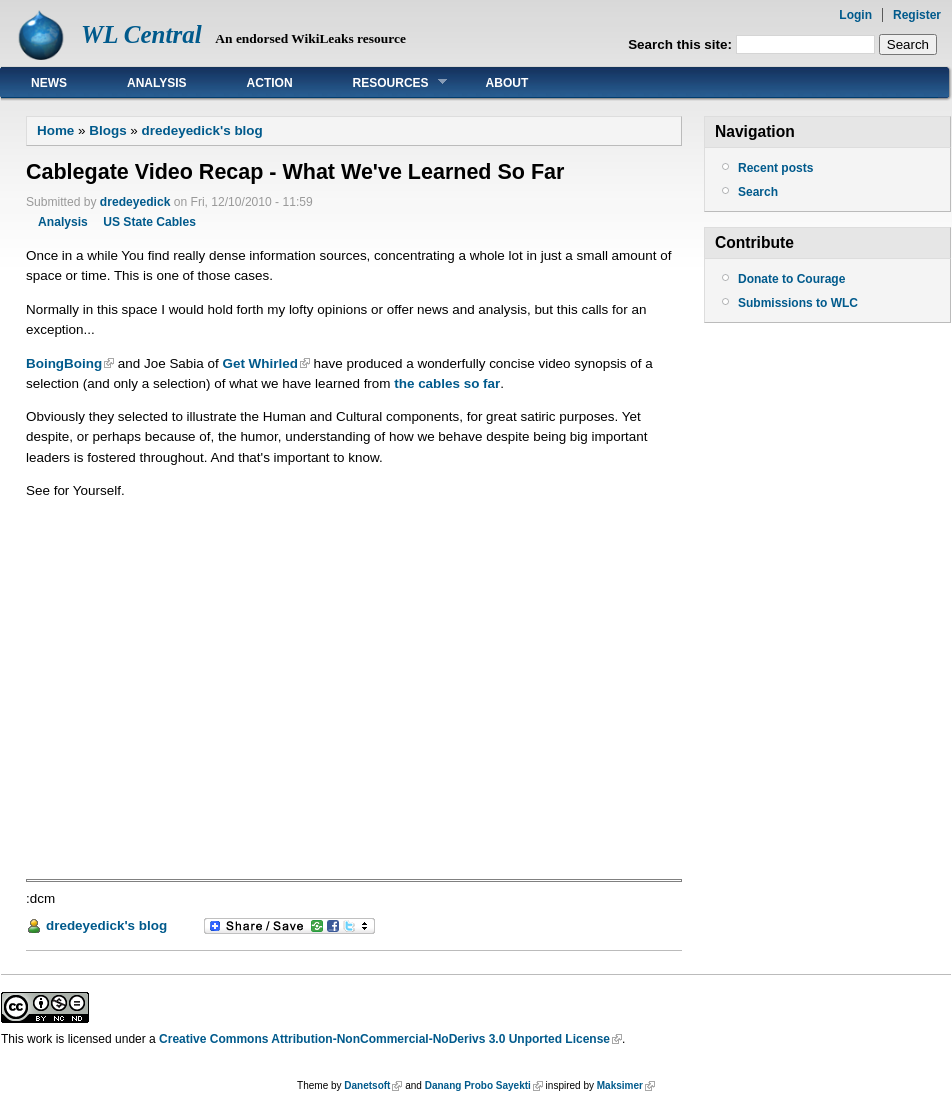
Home (55, 130)
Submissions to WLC (798, 303)
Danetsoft (367, 1085)
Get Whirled (259, 363)
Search (758, 192)
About (507, 83)
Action (270, 83)
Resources (385, 82)
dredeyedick (135, 202)
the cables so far (447, 383)
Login (855, 15)
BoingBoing (64, 363)
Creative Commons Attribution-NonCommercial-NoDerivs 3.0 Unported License (384, 1039)
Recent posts (775, 168)
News (49, 83)
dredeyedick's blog (202, 130)
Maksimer (620, 1085)
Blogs (107, 130)
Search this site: (682, 44)
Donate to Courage (791, 279)
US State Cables (149, 222)
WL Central (141, 34)
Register (917, 15)
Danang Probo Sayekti (478, 1085)
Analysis (157, 83)
